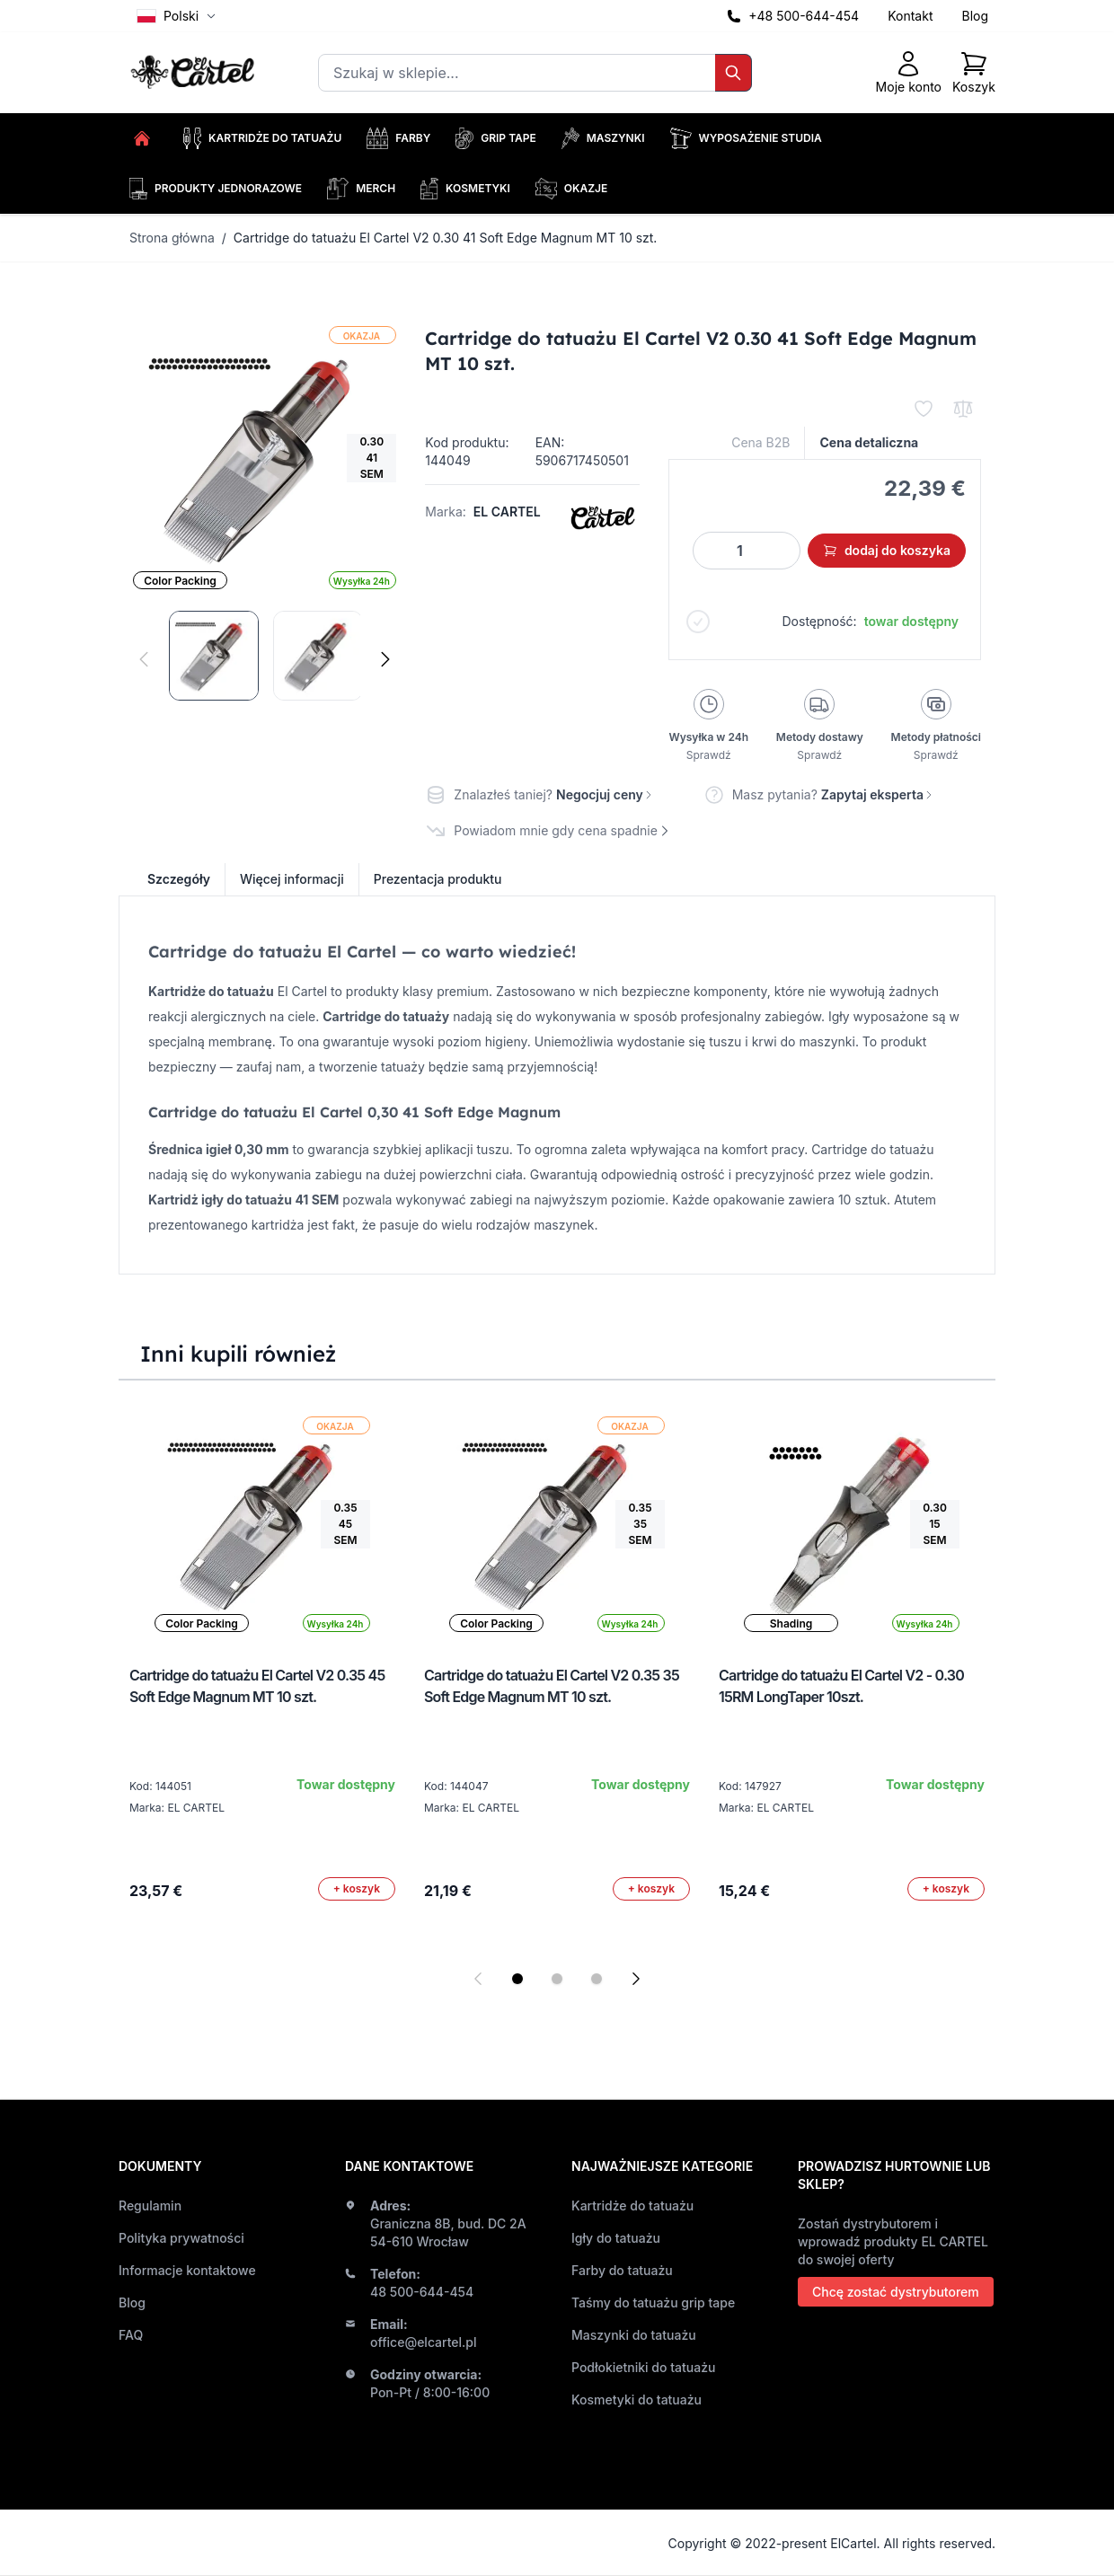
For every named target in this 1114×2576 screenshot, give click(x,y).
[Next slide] (636, 1978)
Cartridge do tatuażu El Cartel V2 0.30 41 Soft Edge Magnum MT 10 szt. (446, 237)
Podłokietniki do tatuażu (643, 2367)
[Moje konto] (909, 72)
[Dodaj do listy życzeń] (924, 409)
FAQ (131, 2334)
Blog (974, 15)
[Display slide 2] (557, 1978)
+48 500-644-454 (803, 15)
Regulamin (150, 2205)
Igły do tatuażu (615, 2237)
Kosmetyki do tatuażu (636, 2399)
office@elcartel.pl (423, 2342)
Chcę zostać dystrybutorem (895, 2291)
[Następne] (385, 659)
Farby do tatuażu (622, 2270)
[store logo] (195, 73)
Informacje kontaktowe (187, 2270)
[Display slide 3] (596, 1978)
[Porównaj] (963, 409)
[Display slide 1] (517, 1978)
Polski (177, 15)
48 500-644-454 (421, 2291)
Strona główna (172, 237)
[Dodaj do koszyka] (356, 1889)
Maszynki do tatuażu (633, 2334)
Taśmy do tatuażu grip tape (653, 2302)
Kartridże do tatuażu (632, 2205)
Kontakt (910, 15)
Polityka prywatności (181, 2237)
